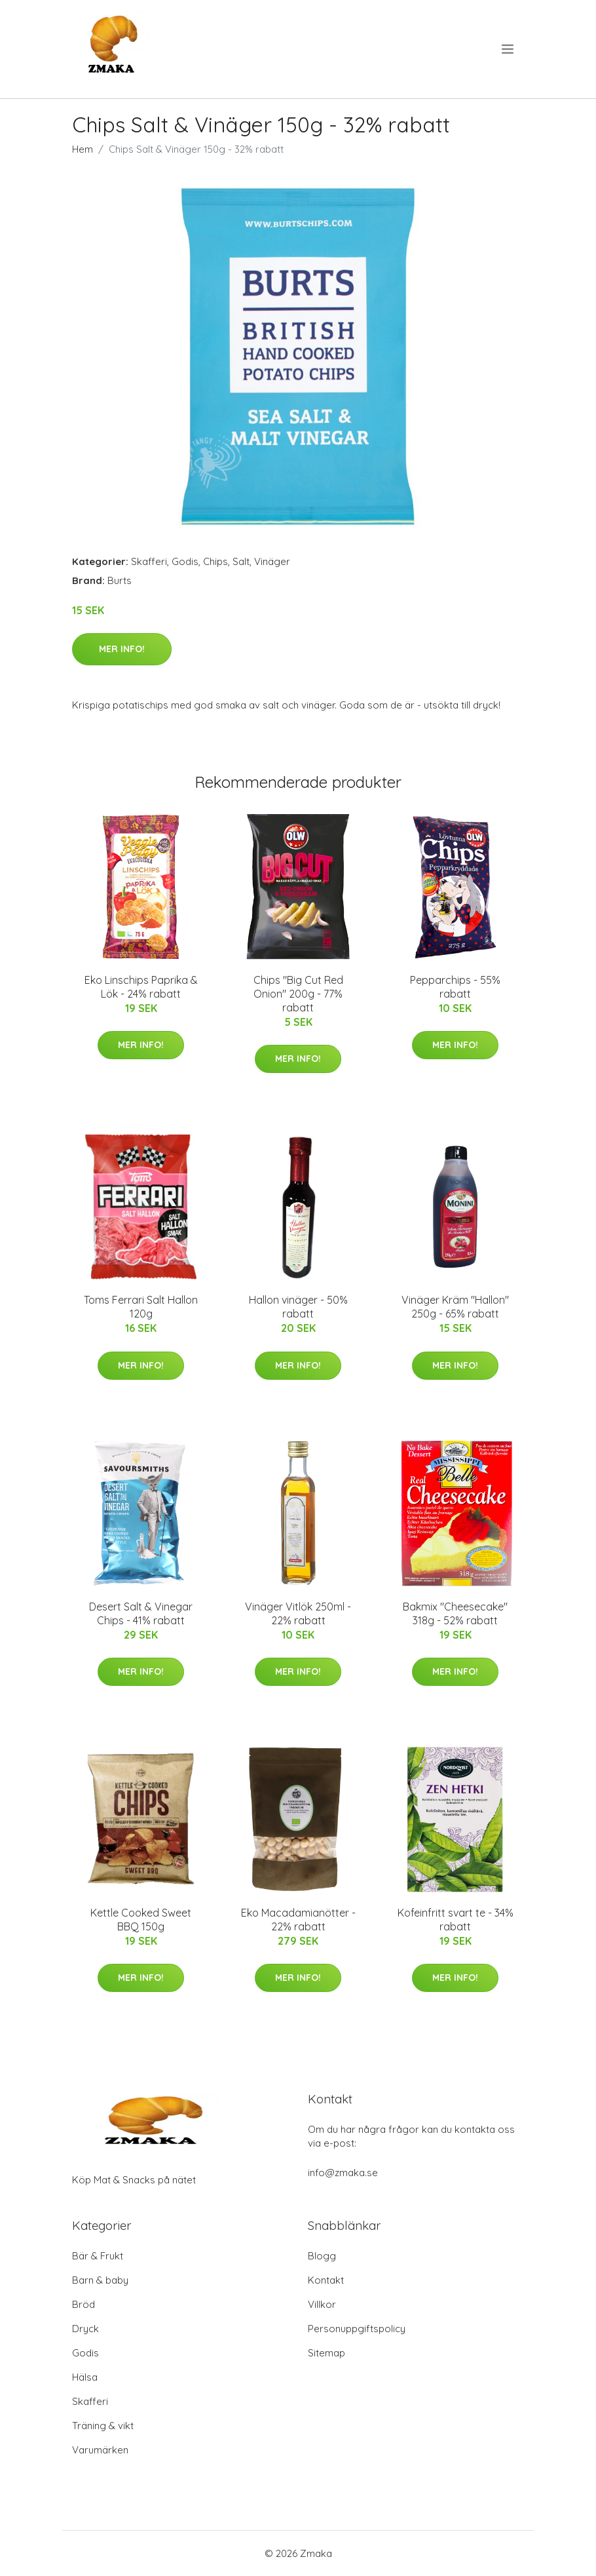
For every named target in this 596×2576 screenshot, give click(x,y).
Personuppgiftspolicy (356, 2328)
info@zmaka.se (343, 2172)
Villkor (322, 2304)
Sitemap (326, 2353)
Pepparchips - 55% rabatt (455, 986)
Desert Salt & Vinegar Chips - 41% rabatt (141, 1613)
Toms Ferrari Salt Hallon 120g (141, 1306)
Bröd (83, 2304)
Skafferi (149, 561)
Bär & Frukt (97, 2256)
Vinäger (272, 561)
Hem (82, 149)
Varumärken (100, 2450)
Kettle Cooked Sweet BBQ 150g (140, 1919)
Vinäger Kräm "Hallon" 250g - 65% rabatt (455, 1306)
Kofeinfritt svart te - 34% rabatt (455, 1919)
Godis (185, 561)
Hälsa (85, 2377)
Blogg (322, 2256)
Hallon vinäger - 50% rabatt (298, 1306)
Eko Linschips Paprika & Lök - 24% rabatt (141, 986)
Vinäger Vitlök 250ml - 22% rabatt (298, 1613)
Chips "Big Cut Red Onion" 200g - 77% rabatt (298, 993)
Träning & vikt (103, 2425)
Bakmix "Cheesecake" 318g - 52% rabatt (455, 1613)
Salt (241, 561)
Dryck (85, 2328)
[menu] (508, 49)
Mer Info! (122, 649)
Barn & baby (100, 2280)
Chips (215, 561)
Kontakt (326, 2280)
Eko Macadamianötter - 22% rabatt (298, 1919)
